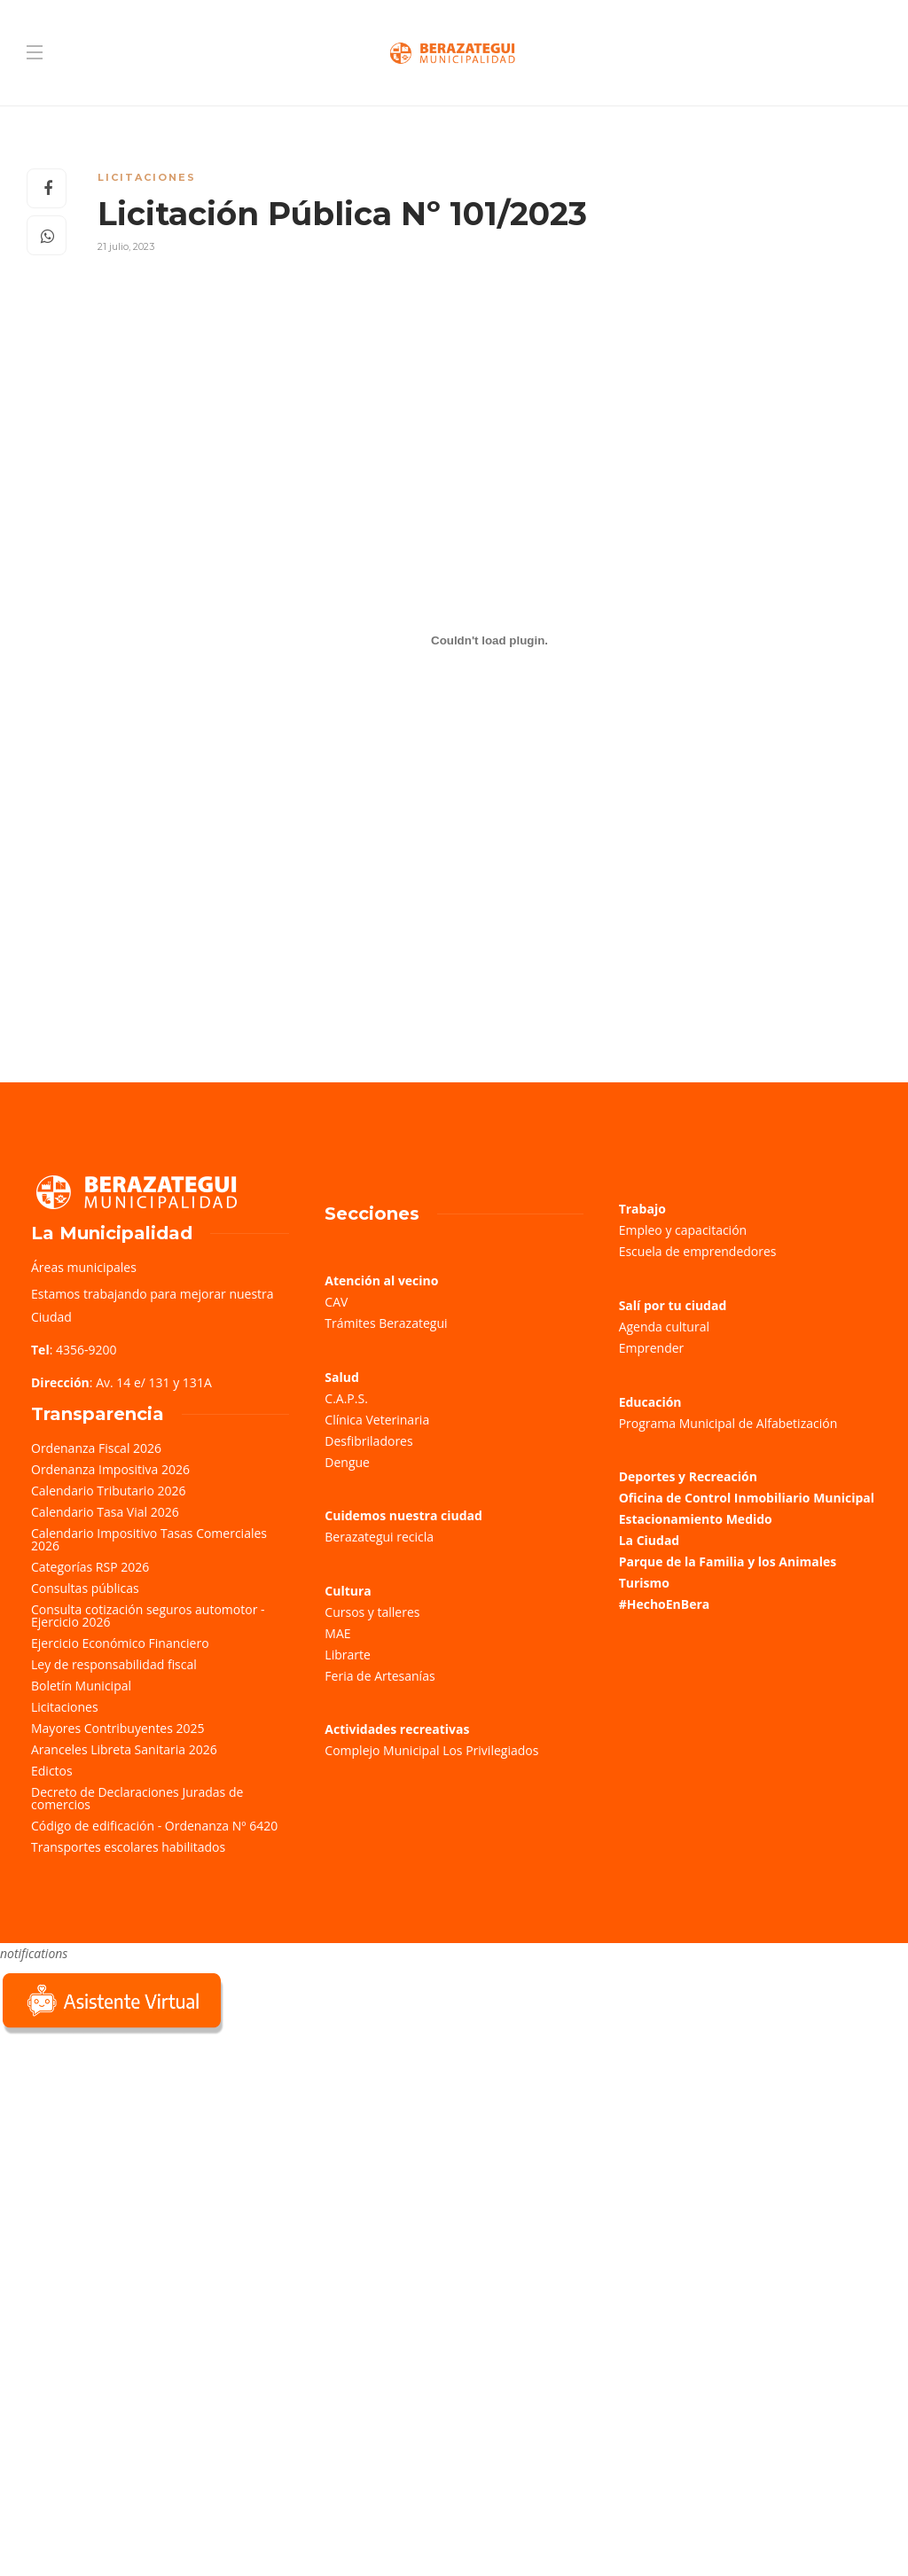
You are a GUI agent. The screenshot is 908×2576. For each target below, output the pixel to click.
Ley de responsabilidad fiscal (114, 1664)
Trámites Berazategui (386, 1323)
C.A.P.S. (346, 1398)
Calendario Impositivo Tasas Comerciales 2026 (149, 1539)
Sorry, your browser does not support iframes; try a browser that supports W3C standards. (133, 2163)
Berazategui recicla (379, 1536)
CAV (336, 1301)
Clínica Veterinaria (377, 1419)
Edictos (52, 1770)
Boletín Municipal (81, 1685)
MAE (337, 1633)
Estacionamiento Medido (695, 1518)
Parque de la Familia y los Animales (727, 1561)
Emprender (652, 1347)
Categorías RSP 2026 (90, 1566)
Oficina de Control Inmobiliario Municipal (746, 1497)
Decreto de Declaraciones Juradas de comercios (137, 1798)
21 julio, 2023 (126, 246)
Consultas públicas (85, 1588)
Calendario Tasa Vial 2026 (105, 1511)
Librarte (347, 1654)
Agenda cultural (664, 1326)
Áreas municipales (84, 1267)
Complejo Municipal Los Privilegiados (431, 1750)
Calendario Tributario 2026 (108, 1490)
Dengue (347, 1462)
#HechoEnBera (664, 1604)
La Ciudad (649, 1540)
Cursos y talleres (372, 1612)
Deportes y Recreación (688, 1476)
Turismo (644, 1582)
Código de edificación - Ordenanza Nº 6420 (154, 1825)
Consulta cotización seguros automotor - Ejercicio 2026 (148, 1615)
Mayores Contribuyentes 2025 (118, 1728)
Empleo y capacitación (683, 1230)
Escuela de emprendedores (698, 1251)
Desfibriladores (368, 1440)
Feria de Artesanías (379, 1675)
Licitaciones (147, 177)
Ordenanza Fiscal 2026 (96, 1448)
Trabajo (642, 1208)
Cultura (348, 1590)
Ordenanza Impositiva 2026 (110, 1469)
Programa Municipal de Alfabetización (728, 1423)
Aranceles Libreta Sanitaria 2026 (124, 1749)
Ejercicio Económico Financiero (120, 1643)
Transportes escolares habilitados (128, 1846)
